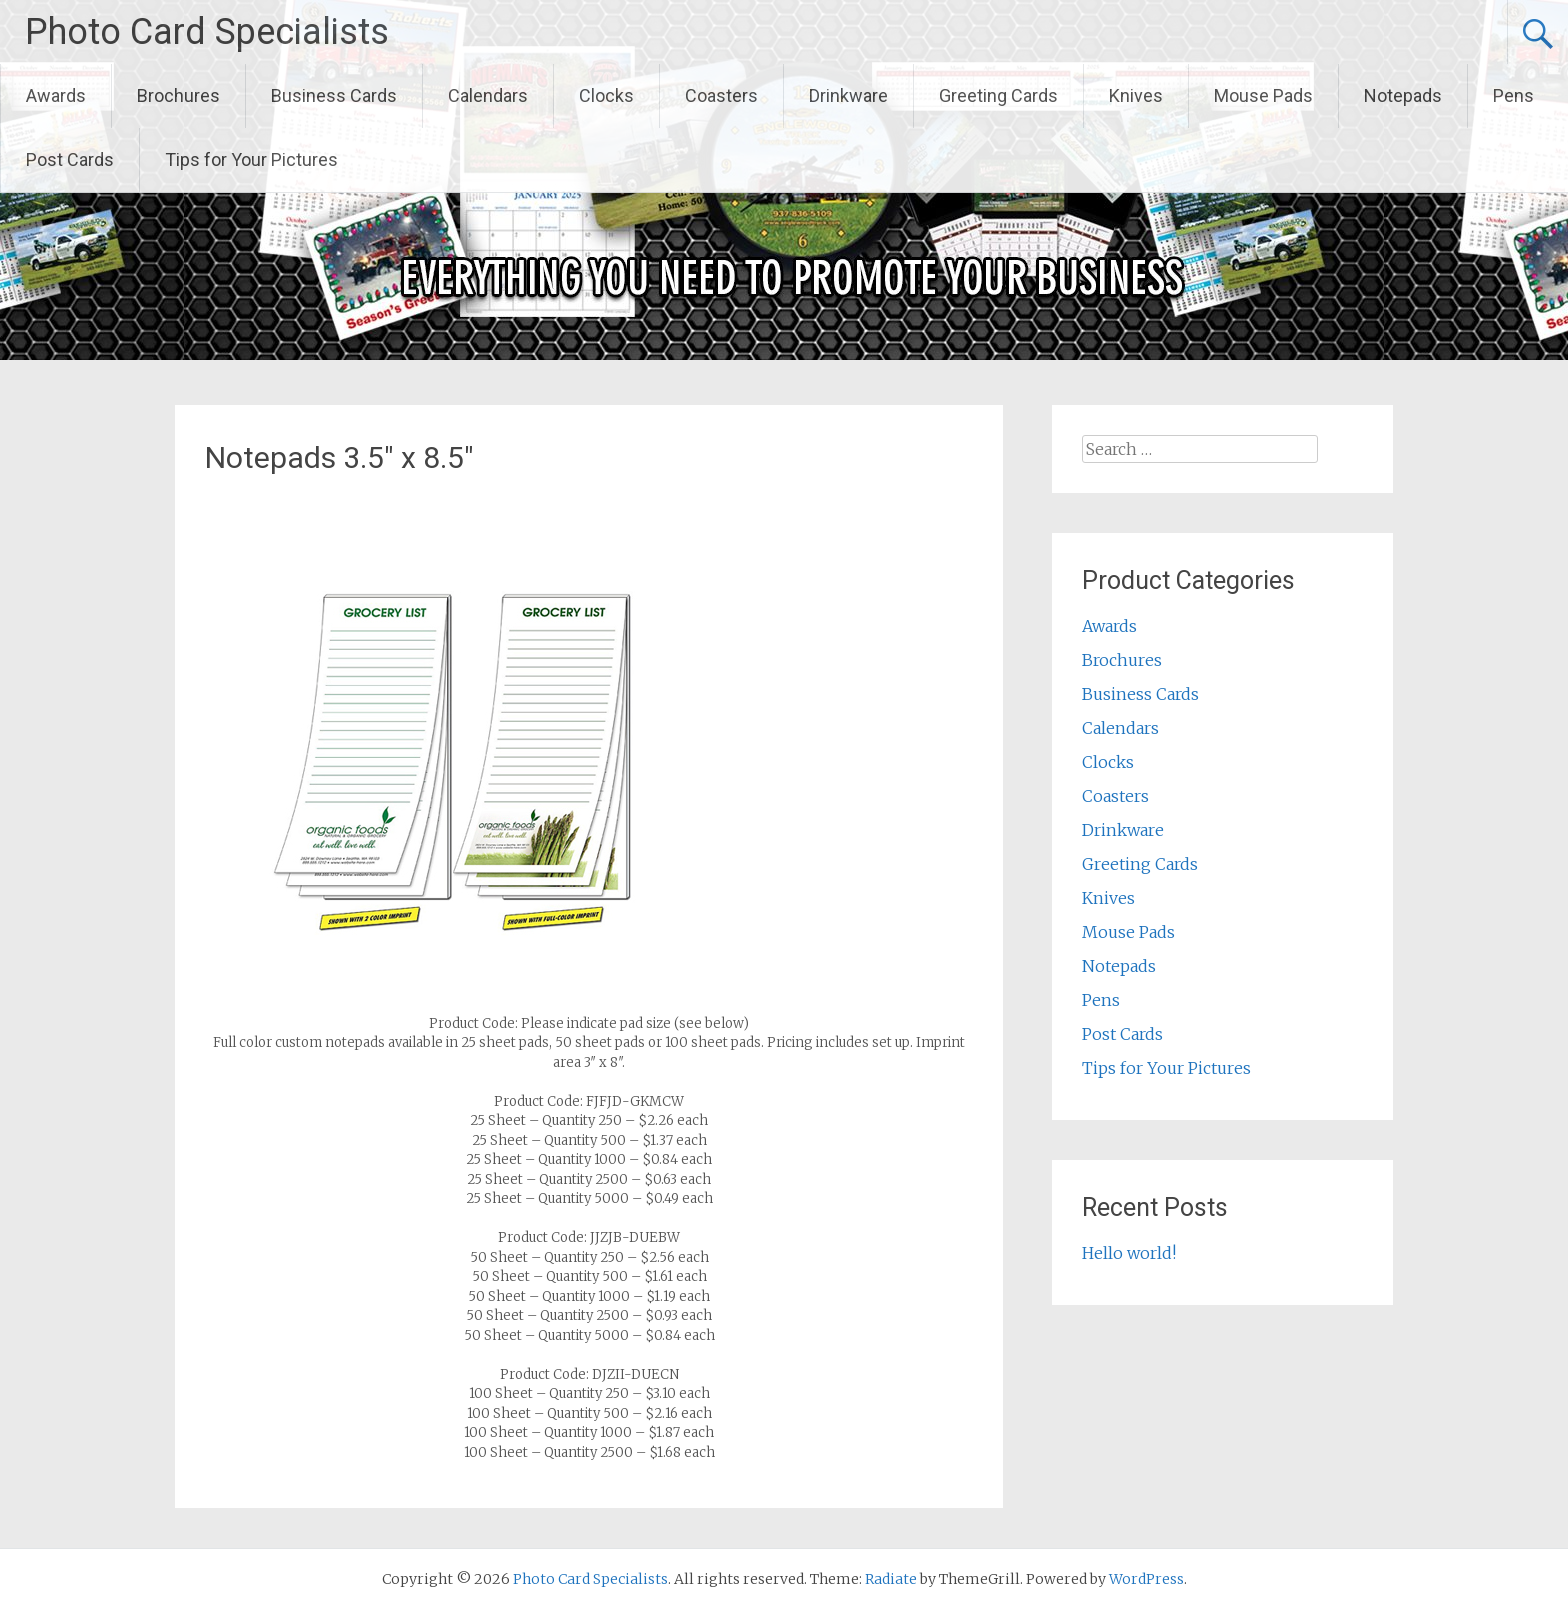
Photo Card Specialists (207, 32)
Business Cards (334, 95)
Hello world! (1129, 1253)
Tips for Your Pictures (251, 159)
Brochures (178, 95)
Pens (1513, 95)
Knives (1136, 95)
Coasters (721, 95)
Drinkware (848, 95)
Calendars (488, 95)
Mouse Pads (1263, 95)
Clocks (606, 95)
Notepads (1403, 95)
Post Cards (70, 159)
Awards (56, 95)
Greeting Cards (998, 95)
